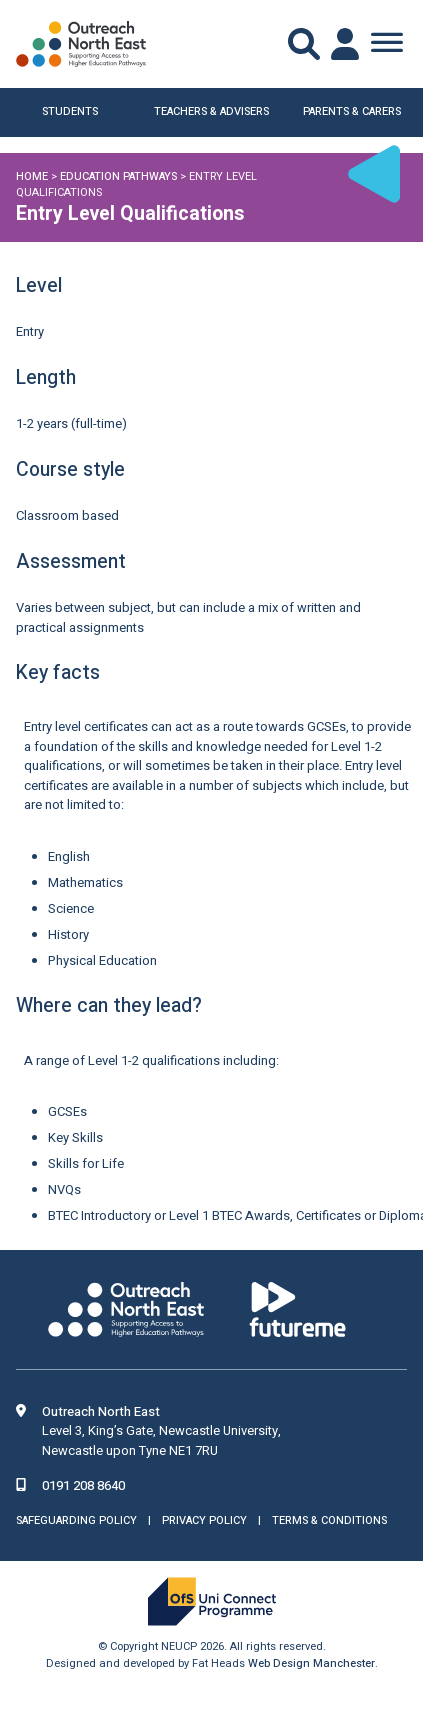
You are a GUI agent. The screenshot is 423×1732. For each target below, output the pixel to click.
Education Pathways (118, 176)
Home (32, 176)
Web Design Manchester (311, 1663)
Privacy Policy (204, 1520)
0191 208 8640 (83, 1485)
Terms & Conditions (329, 1520)
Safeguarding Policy (76, 1520)
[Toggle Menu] (387, 44)
